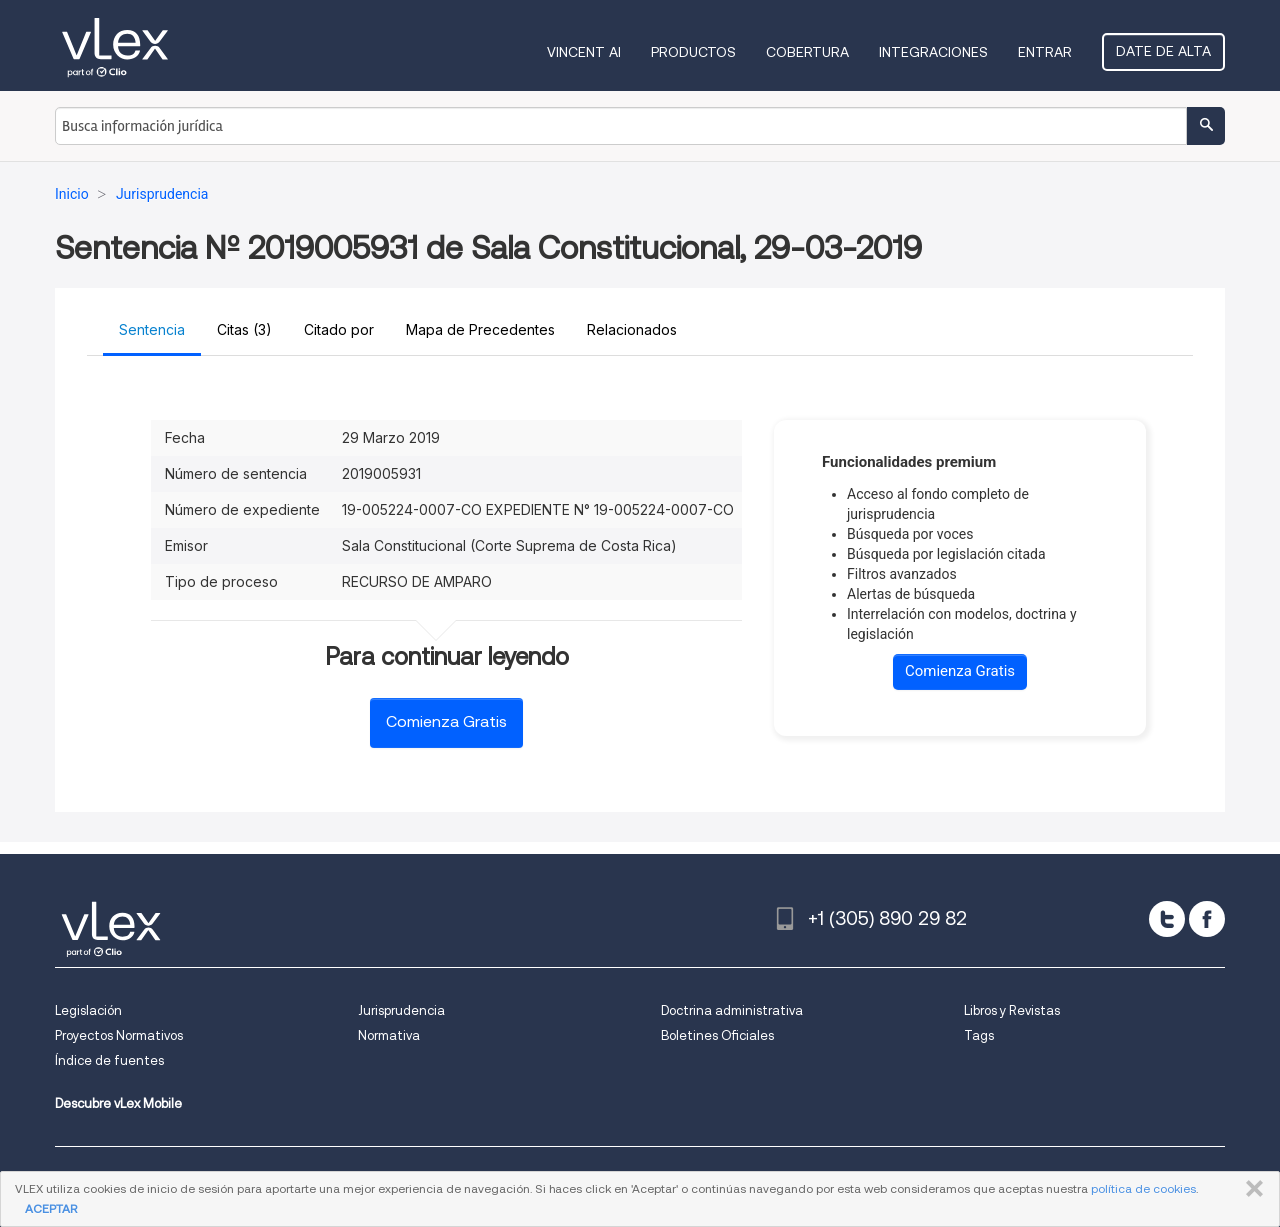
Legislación (88, 1010)
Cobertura (807, 52)
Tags (979, 1035)
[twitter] (1167, 919)
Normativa (389, 1035)
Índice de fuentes (109, 1060)
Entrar (1045, 52)
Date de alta (1163, 51)
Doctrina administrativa (732, 1010)
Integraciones (933, 52)
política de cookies (1143, 1188)
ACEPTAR (51, 1208)
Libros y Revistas (1012, 1010)
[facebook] (1207, 919)
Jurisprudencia (401, 1010)
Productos (693, 52)
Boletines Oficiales (717, 1035)
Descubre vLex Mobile (118, 1103)
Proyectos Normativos (119, 1035)
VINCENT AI (584, 52)
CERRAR (1250, 1189)
